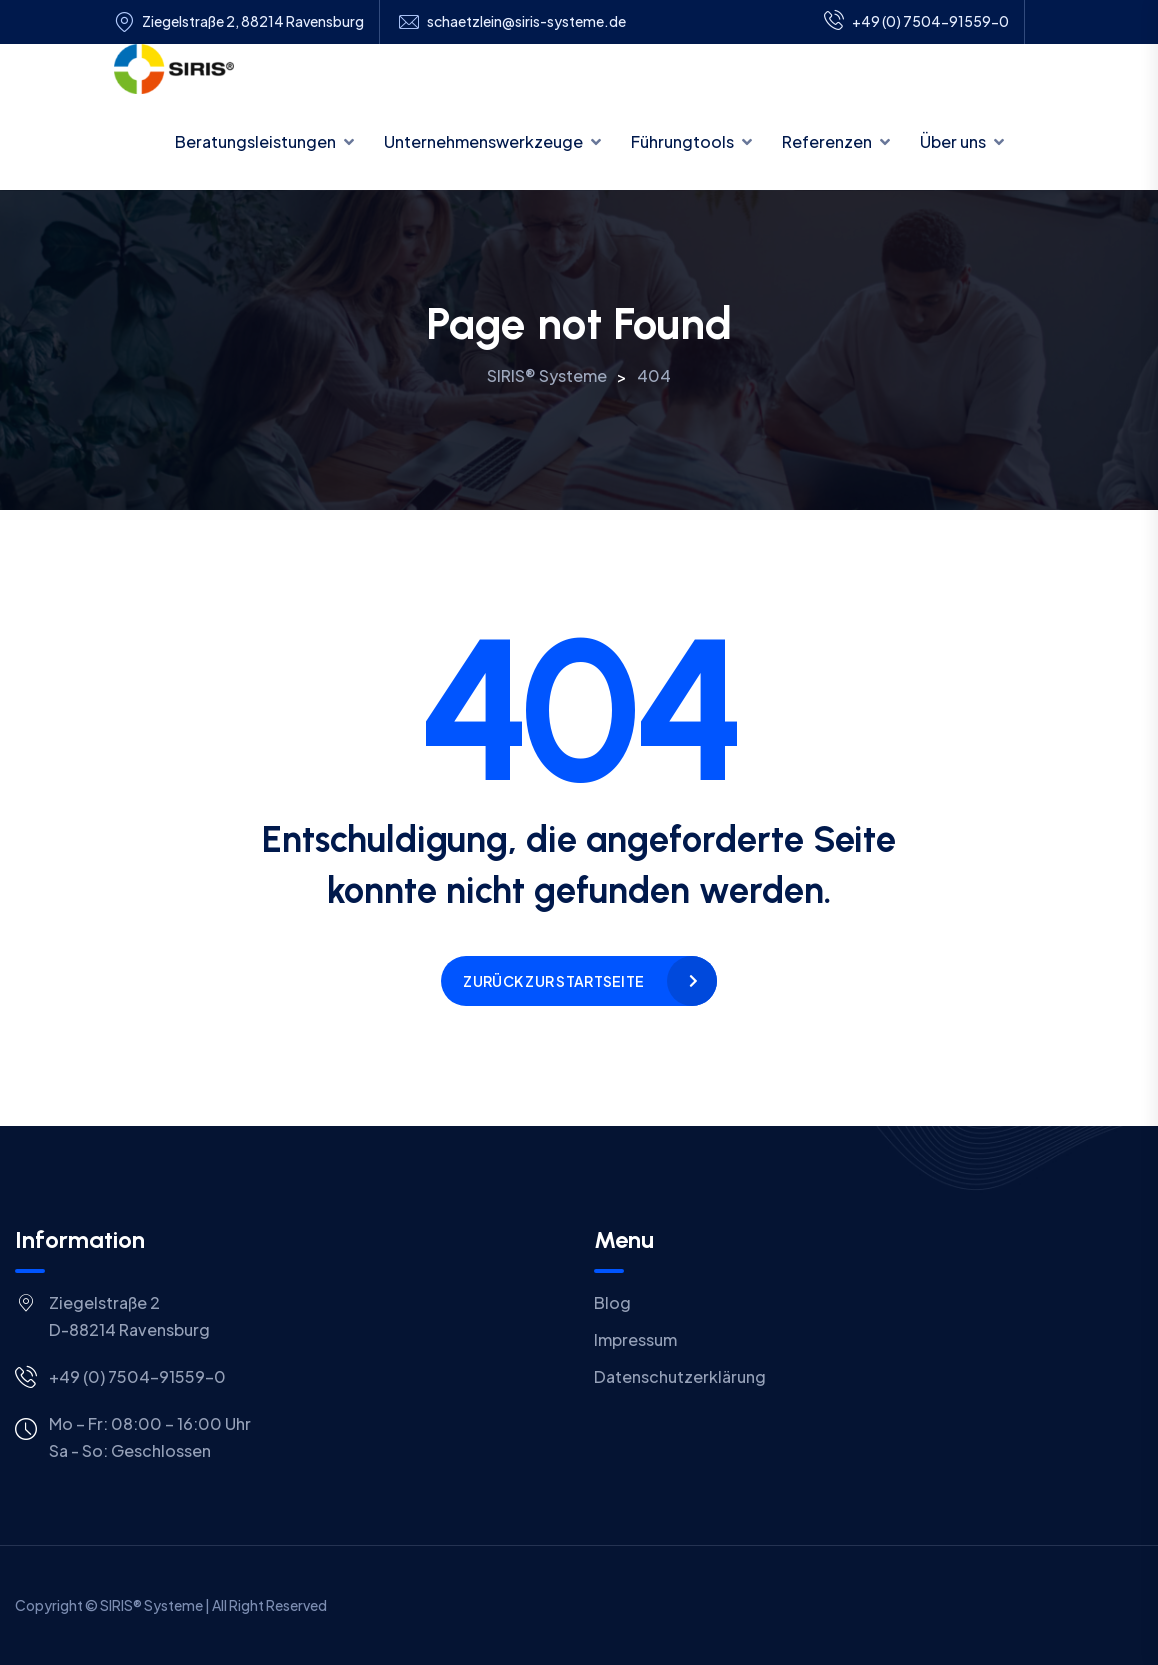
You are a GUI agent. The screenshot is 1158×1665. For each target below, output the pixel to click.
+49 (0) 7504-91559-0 (916, 22)
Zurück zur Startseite (553, 981)
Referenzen (827, 141)
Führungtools (682, 141)
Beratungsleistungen (255, 141)
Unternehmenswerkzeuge (483, 141)
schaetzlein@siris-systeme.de (526, 21)
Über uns (953, 141)
